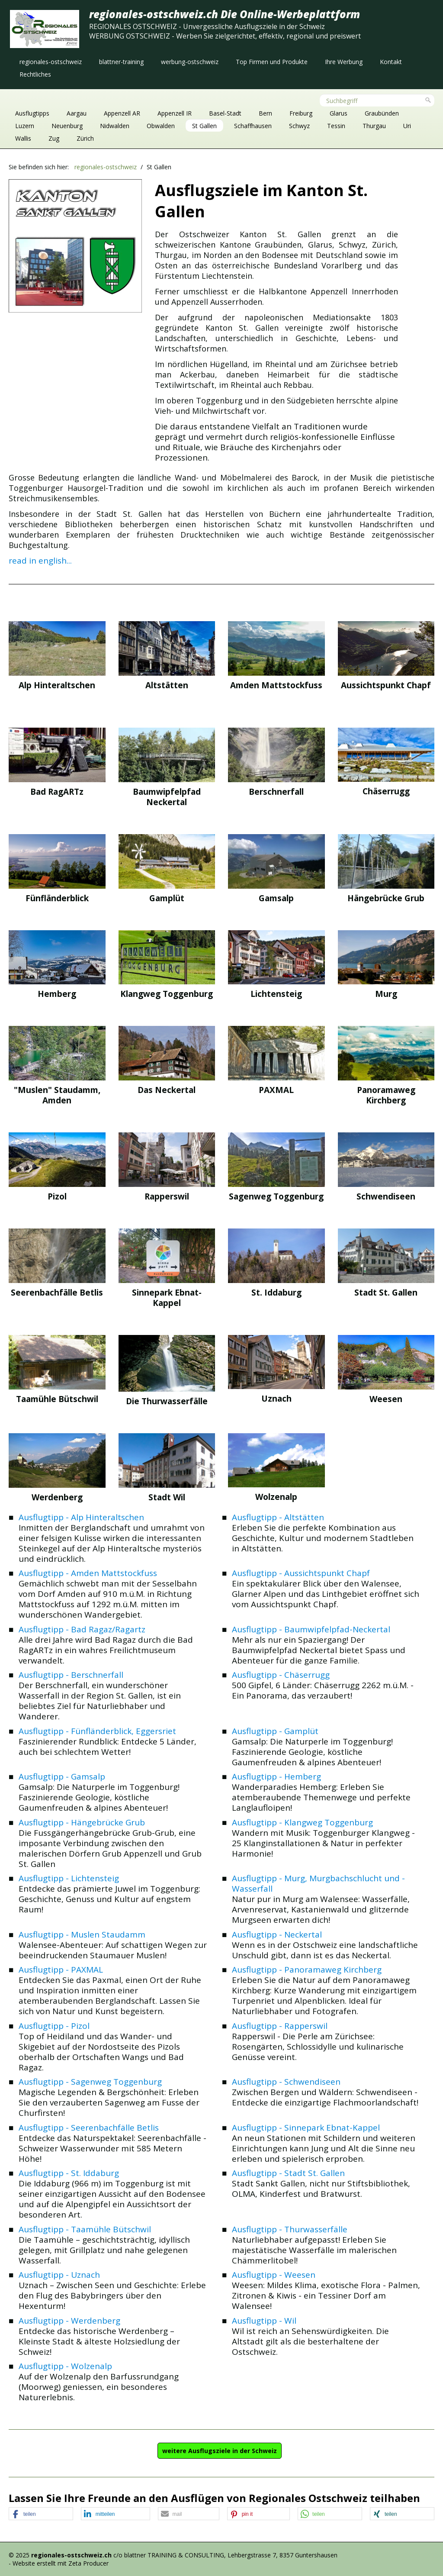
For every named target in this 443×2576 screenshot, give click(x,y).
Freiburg (300, 113)
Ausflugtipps (32, 113)
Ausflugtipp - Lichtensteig (69, 1878)
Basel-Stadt (225, 113)
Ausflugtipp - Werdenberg (69, 2320)
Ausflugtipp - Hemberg (276, 1776)
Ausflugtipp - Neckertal (277, 1934)
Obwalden (161, 126)
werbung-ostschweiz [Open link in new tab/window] (189, 62)
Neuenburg (67, 126)
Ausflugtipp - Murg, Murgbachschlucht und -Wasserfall (318, 1883)
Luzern (24, 126)
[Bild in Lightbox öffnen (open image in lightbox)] (75, 246)
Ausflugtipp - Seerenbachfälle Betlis (89, 2127)
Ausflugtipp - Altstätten (278, 1517)
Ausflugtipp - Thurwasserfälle (289, 2229)
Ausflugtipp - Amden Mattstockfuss (88, 1573)
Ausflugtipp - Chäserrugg (281, 1674)
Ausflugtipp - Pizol (54, 2025)
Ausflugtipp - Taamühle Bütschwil (85, 2229)
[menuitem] (50, 61)
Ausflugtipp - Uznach (59, 2274)
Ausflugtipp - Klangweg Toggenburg (302, 1822)
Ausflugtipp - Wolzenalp (65, 2366)
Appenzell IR (174, 113)
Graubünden (382, 113)
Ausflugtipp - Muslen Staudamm (82, 1934)
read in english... (40, 560)
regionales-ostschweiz (50, 62)
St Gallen (204, 126)
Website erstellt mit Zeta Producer (61, 2563)
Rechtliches (35, 74)
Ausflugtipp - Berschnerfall (71, 1674)
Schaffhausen (253, 126)
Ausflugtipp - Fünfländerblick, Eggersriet (97, 1731)
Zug (53, 138)
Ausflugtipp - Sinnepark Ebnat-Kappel (306, 2127)
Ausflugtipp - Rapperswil (279, 2025)
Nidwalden (114, 126)
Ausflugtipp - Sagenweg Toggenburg (90, 2081)
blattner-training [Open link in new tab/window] (121, 62)
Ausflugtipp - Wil (264, 2320)
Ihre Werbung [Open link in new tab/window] (344, 62)
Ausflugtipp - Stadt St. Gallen (288, 2173)
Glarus (338, 113)
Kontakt (391, 62)
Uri (407, 126)
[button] (219, 2451)
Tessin (336, 126)
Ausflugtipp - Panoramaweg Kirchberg (307, 1969)
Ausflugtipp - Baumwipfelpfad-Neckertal (311, 1629)
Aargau (77, 113)
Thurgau (374, 126)
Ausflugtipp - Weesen (273, 2274)
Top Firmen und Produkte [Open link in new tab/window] (272, 62)
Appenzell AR (122, 113)
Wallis (23, 138)
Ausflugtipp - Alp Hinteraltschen (81, 1517)
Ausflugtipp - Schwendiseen (286, 2081)
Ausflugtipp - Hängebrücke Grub (82, 1822)
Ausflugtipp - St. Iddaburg (69, 2173)
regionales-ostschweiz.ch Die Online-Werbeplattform (224, 14)
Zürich (85, 138)
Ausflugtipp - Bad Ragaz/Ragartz (82, 1629)
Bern (265, 113)
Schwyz (299, 126)
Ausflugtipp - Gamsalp (62, 1776)
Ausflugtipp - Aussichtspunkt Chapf (301, 1573)
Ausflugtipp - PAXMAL (61, 1969)
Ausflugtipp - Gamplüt (275, 1731)
